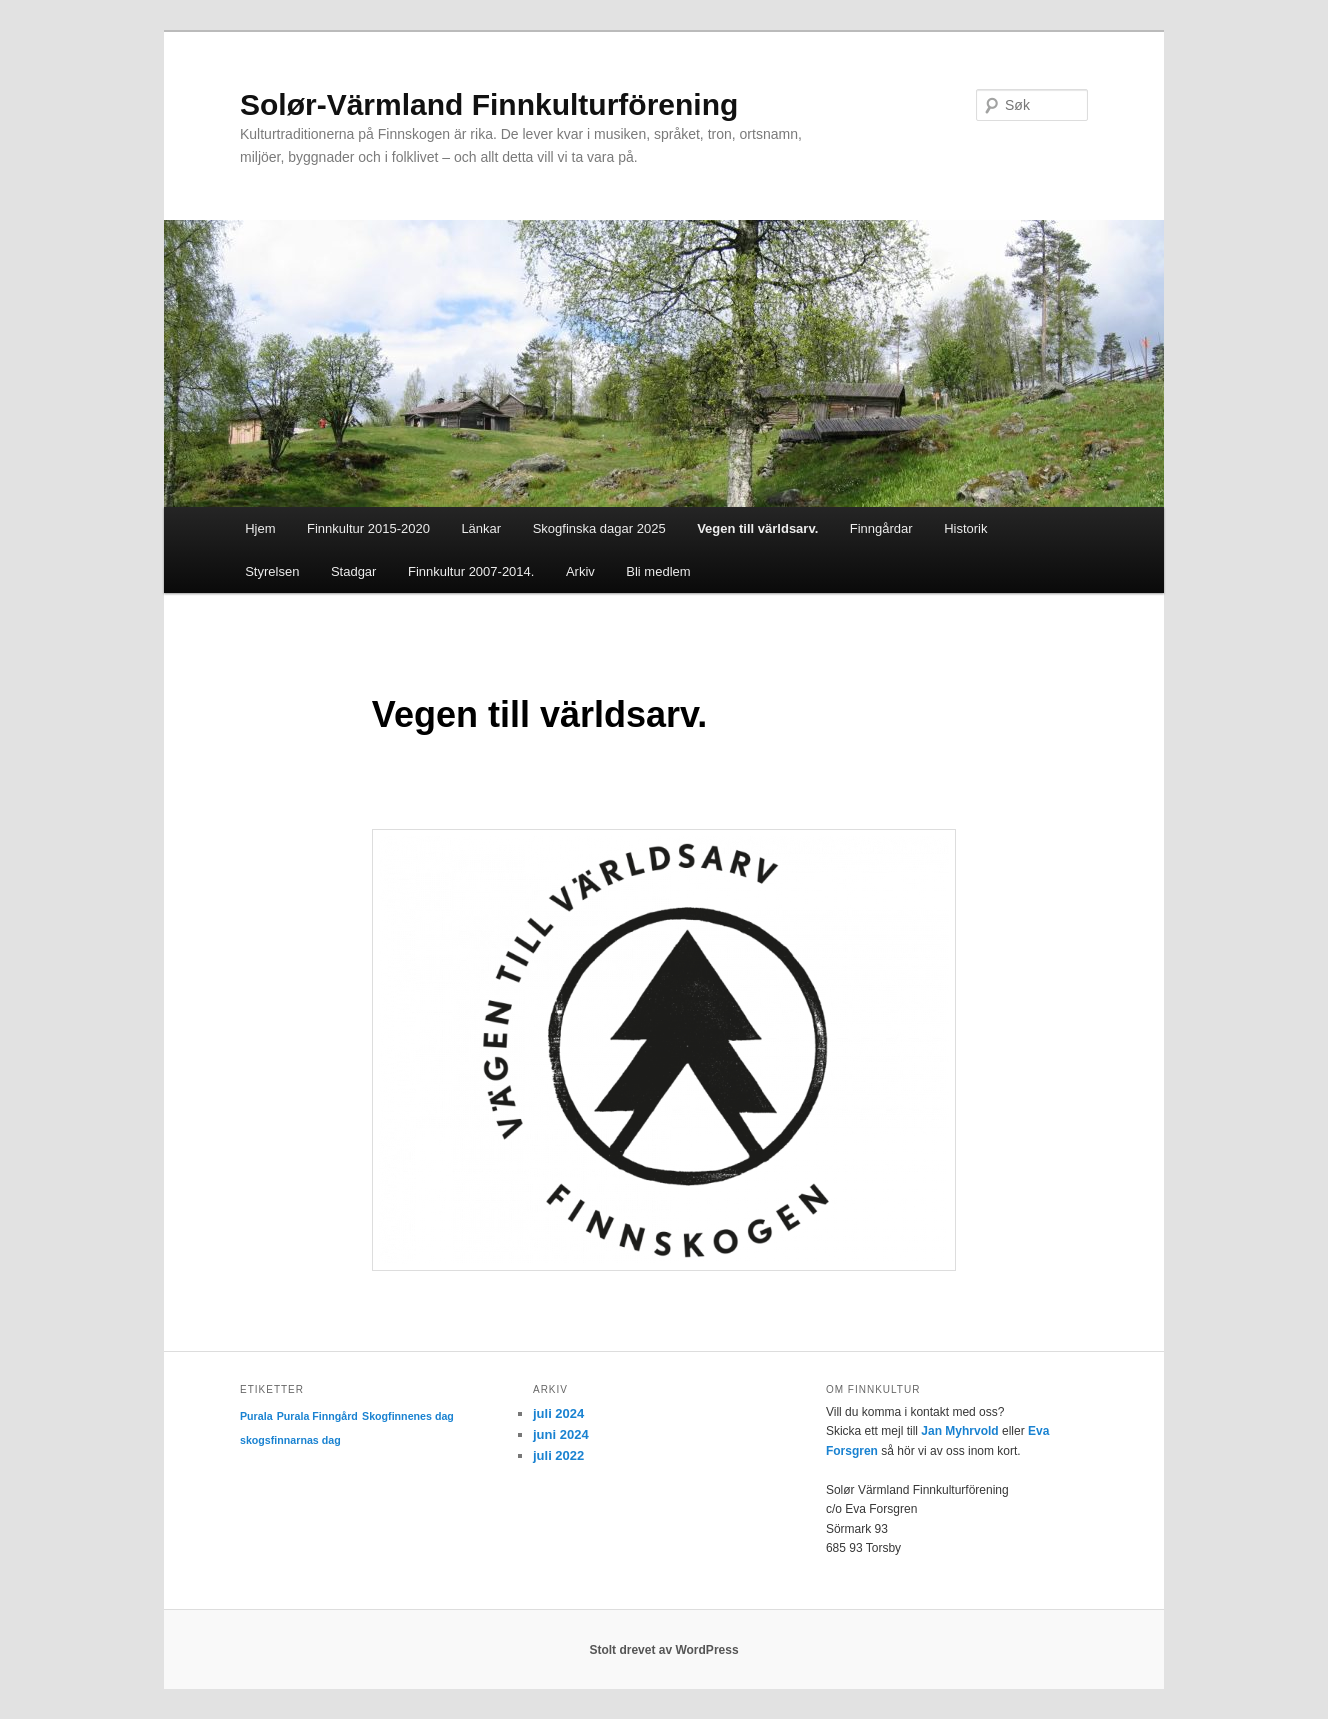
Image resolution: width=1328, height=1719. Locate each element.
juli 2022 (558, 1455)
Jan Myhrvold (959, 1431)
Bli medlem (658, 571)
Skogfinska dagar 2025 (599, 528)
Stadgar (354, 571)
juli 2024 (558, 1413)
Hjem (260, 528)
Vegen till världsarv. (757, 528)
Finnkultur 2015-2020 (368, 528)
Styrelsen (272, 571)
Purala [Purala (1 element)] (256, 1416)
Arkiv (580, 571)
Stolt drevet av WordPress (663, 1650)
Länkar (481, 528)
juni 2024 (561, 1434)
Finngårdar (881, 528)
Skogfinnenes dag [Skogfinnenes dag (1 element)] (408, 1416)
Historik (965, 528)
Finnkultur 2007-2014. (471, 571)
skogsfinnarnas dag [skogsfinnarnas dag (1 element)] (290, 1440)
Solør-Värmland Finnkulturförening (489, 104)
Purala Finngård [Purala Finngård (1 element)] (317, 1416)
